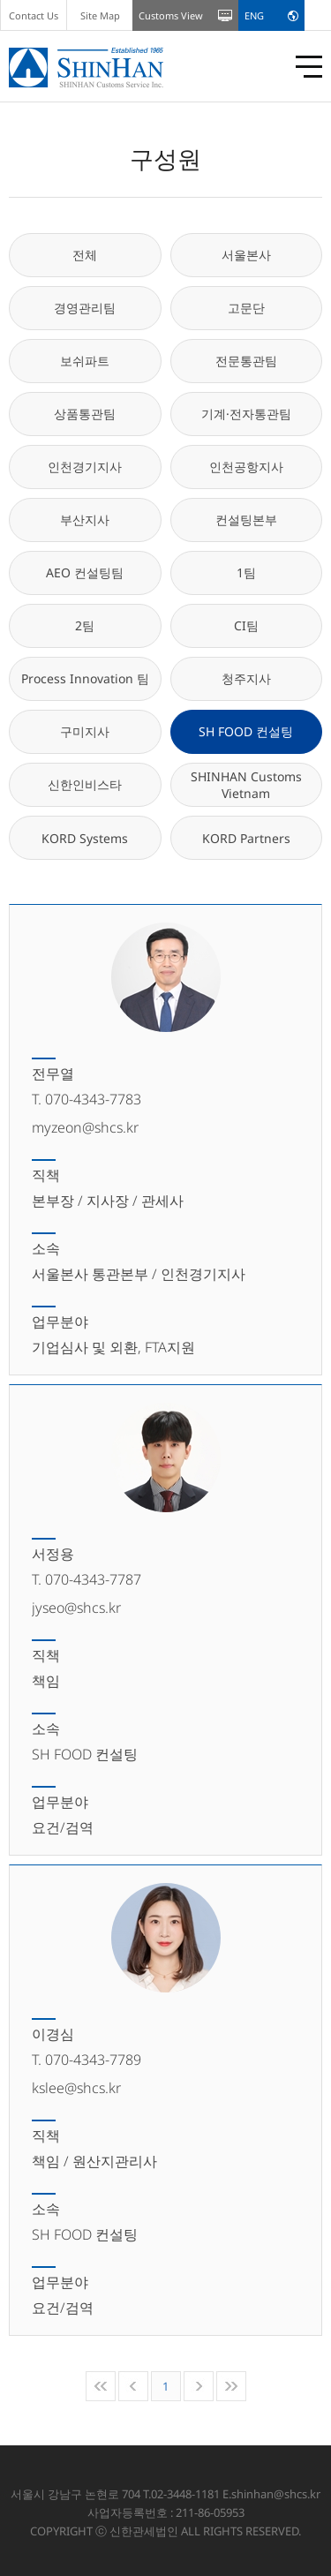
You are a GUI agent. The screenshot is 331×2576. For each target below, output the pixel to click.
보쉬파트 (84, 360)
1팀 (246, 572)
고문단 (246, 307)
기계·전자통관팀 (246, 413)
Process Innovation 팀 (85, 678)
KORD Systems (84, 838)
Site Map (100, 15)
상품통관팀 (85, 413)
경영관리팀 (85, 307)
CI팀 (246, 625)
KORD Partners (246, 838)
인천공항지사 (246, 466)
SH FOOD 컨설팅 (246, 731)
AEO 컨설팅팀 (85, 572)
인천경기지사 (85, 466)
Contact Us (33, 15)
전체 (84, 254)
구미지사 (84, 731)
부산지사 (84, 519)
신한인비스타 (85, 784)
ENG (254, 15)
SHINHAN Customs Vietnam (246, 785)
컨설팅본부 (246, 519)
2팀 (84, 625)
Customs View (171, 15)
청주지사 (246, 678)
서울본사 (246, 254)
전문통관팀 (246, 360)
